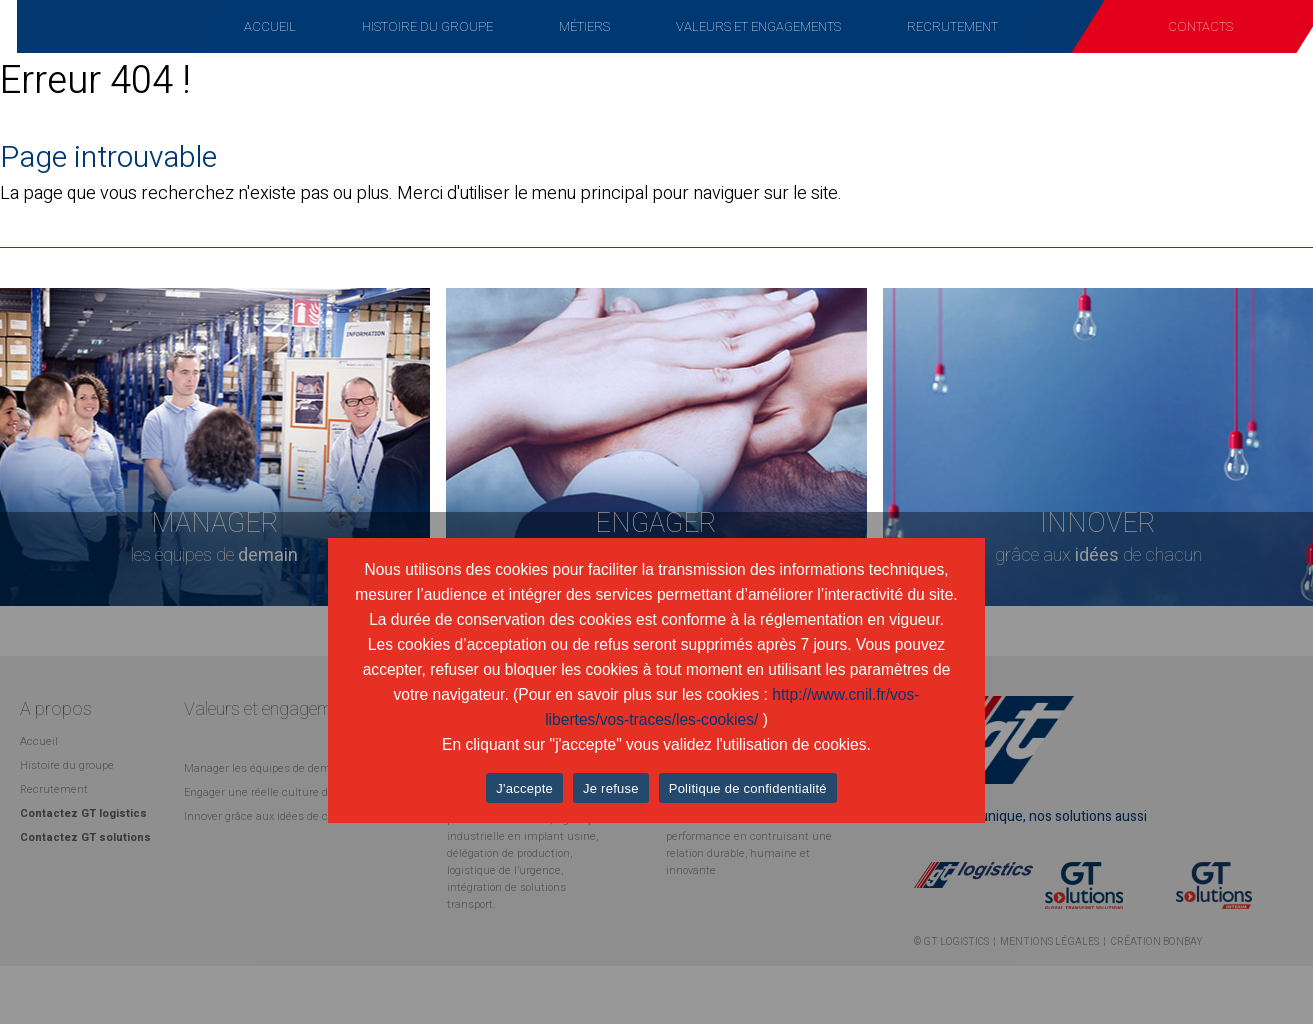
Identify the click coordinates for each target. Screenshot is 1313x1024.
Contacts (1200, 26)
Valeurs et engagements (758, 26)
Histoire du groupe (427, 26)
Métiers (584, 26)
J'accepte (524, 788)
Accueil (270, 26)
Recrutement (952, 26)
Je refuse (611, 788)
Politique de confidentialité (748, 788)
